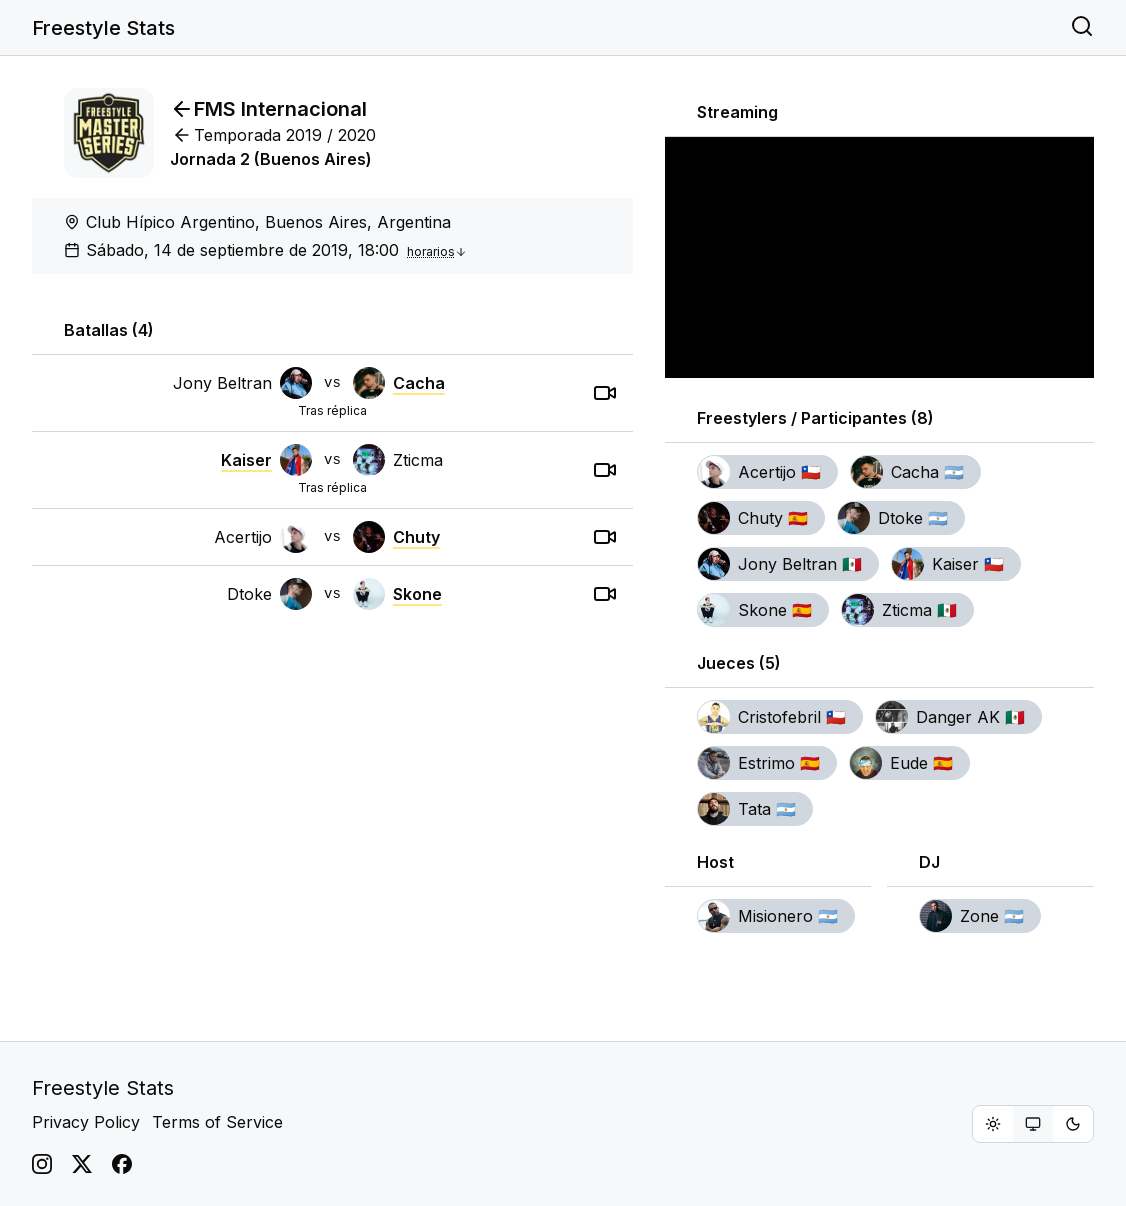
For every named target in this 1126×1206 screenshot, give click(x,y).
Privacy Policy (86, 1122)
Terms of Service (217, 1122)
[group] (1033, 1124)
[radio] (993, 1124)
